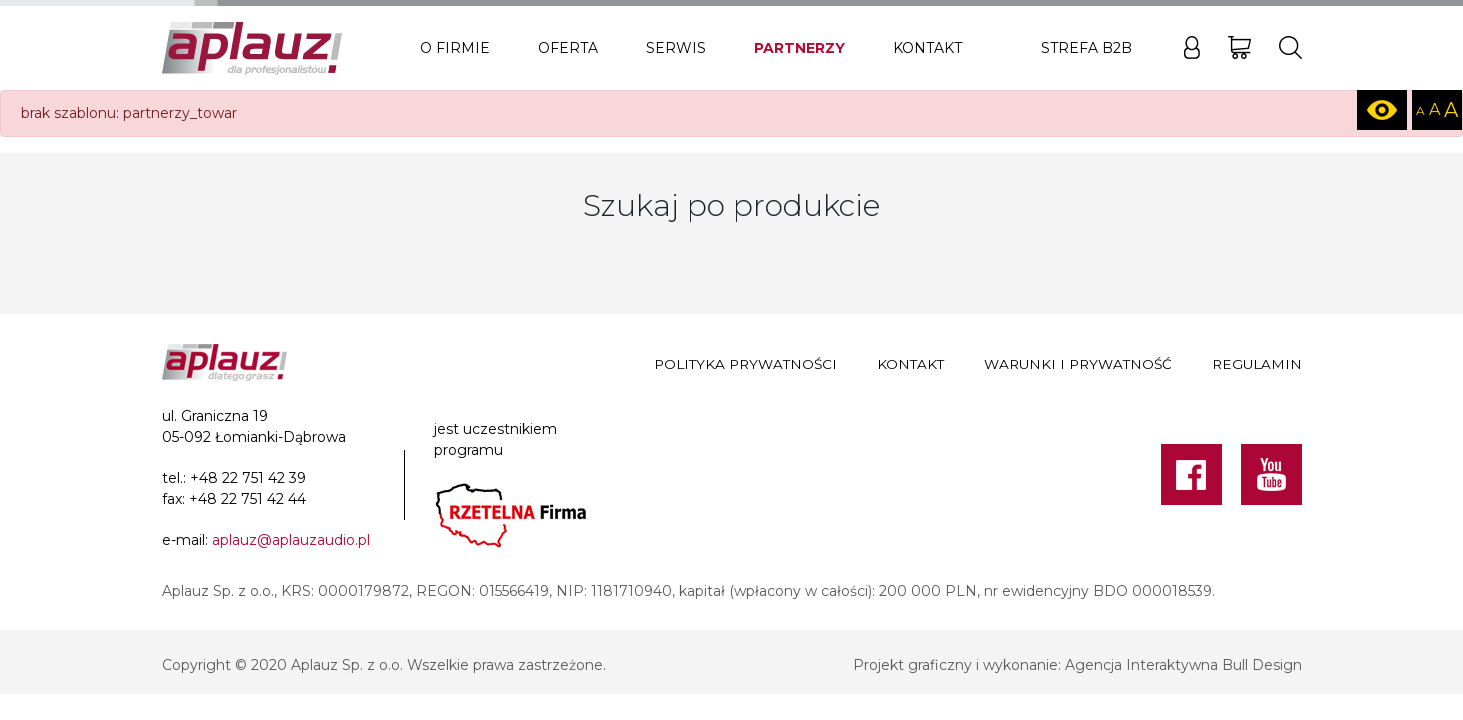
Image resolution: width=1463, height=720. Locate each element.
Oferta (568, 48)
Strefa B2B (1086, 48)
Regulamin (1257, 364)
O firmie (455, 48)
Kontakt (927, 48)
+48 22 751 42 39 (248, 478)
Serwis (676, 48)
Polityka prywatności (745, 364)
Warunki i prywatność (1078, 364)
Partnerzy (799, 48)
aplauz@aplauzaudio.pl (291, 540)
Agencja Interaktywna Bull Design (1183, 665)
